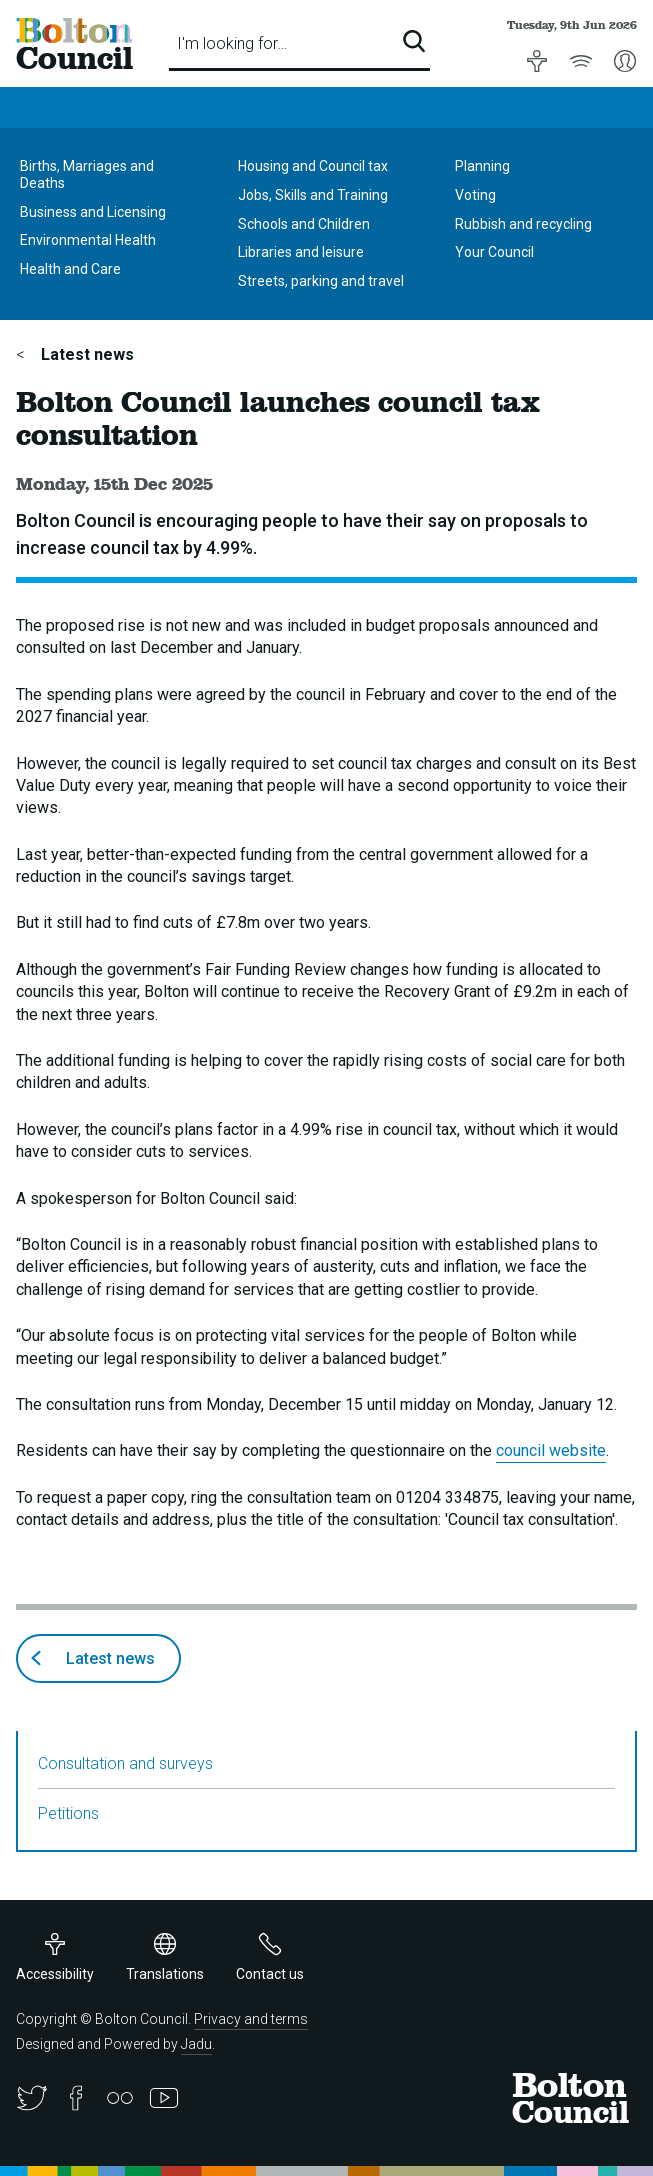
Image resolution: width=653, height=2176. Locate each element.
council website (551, 1450)
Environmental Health (88, 240)
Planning (482, 166)
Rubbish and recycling (523, 224)
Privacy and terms (251, 2019)
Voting (475, 195)
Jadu (196, 2044)
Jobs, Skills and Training (313, 195)
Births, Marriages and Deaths (87, 174)
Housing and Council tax (313, 166)
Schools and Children (304, 224)
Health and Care (70, 269)
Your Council (494, 252)
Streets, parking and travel (321, 281)
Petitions (68, 1813)
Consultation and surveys (125, 1763)
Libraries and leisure (301, 252)
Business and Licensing (93, 212)
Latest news (85, 354)
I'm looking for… (232, 43)
